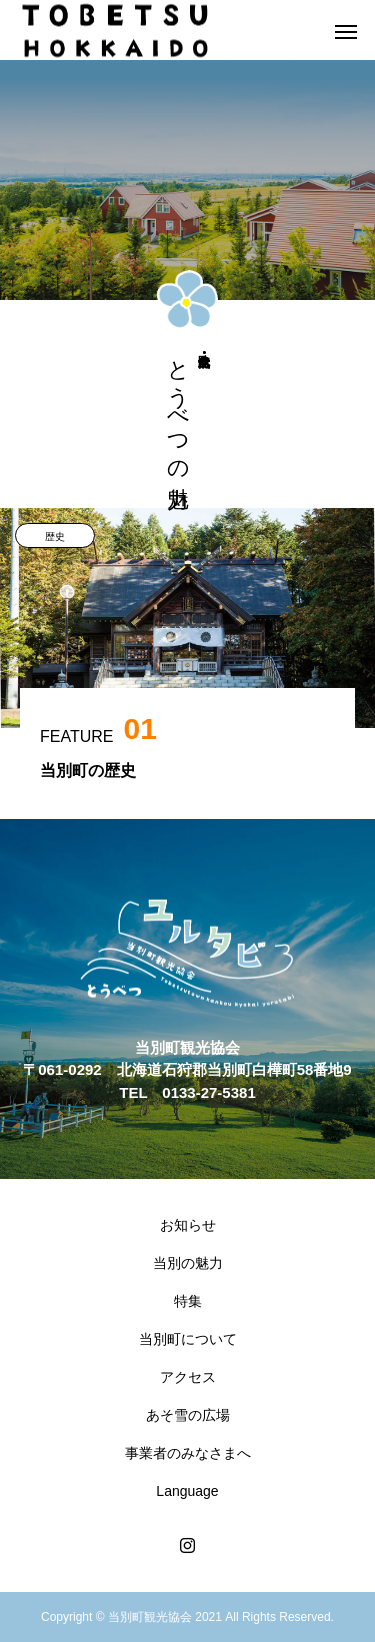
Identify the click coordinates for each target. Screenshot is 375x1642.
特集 (188, 1301)
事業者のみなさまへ (188, 1453)
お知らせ (188, 1225)
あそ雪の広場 (188, 1415)
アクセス (188, 1377)
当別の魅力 (188, 1263)
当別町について (188, 1339)
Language (187, 1491)
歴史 (55, 536)
